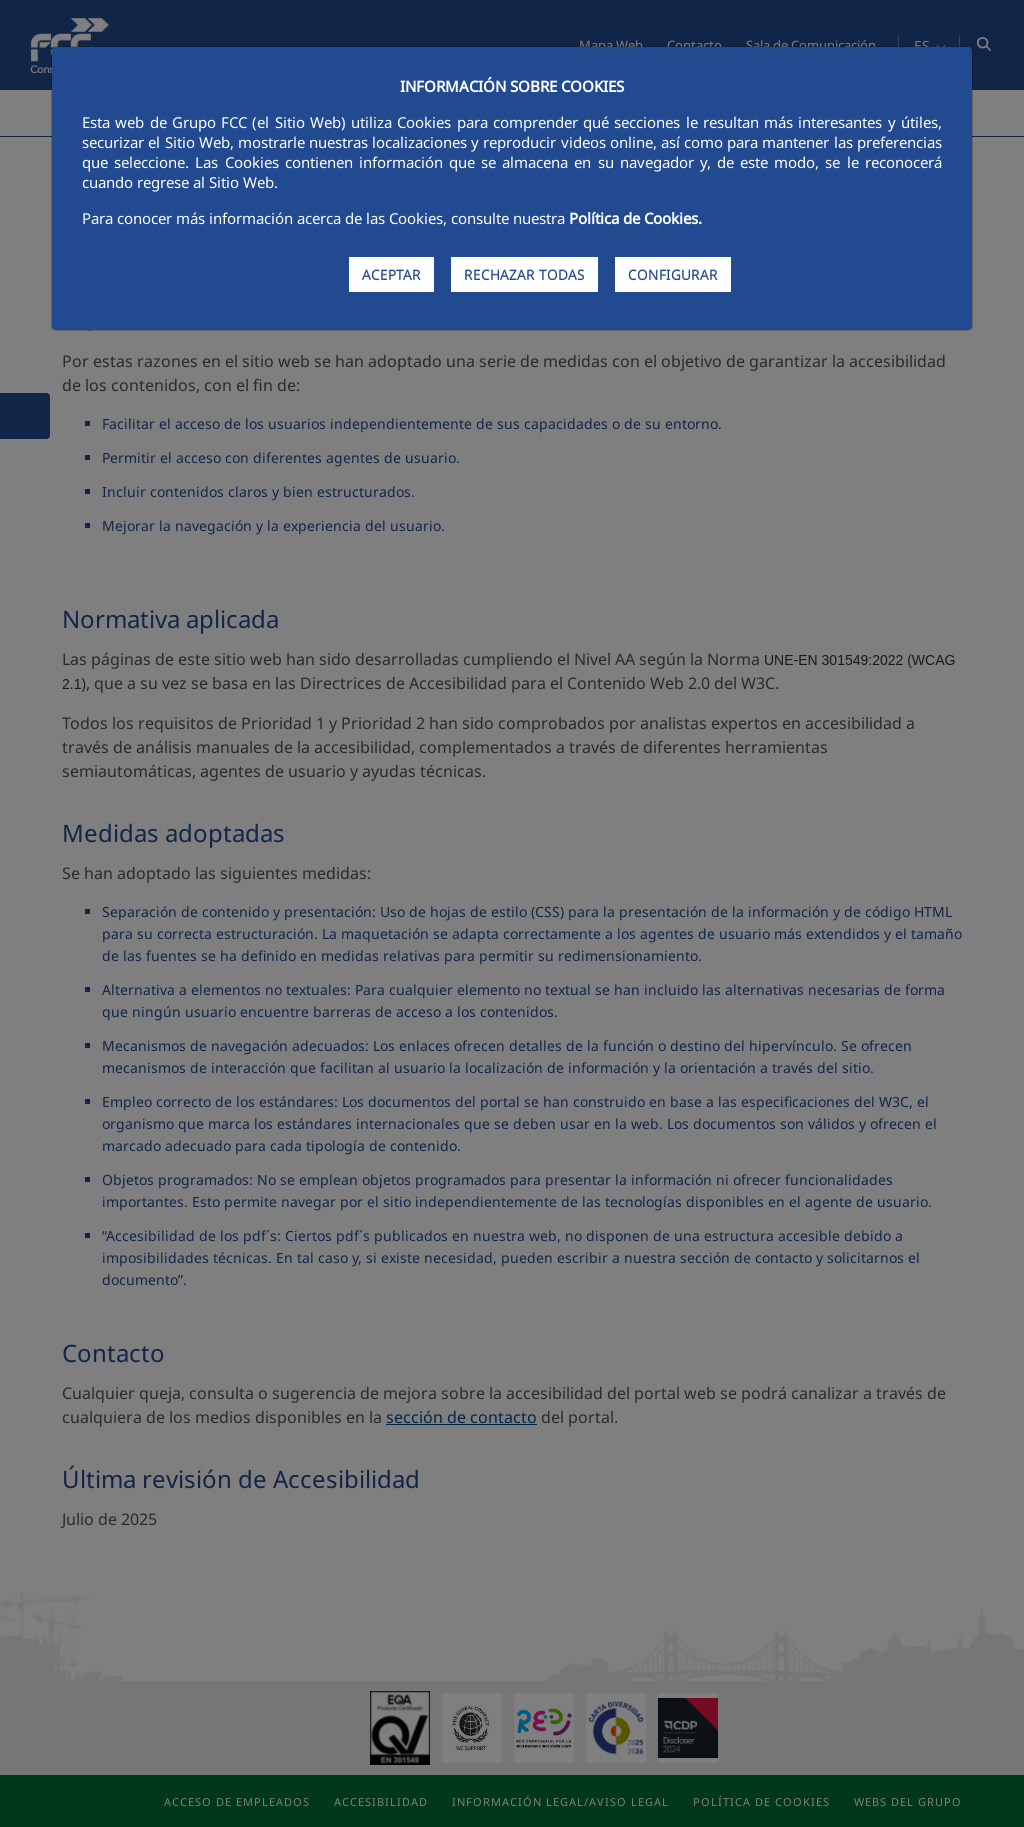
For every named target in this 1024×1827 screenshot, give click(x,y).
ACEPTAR (391, 274)
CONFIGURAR (673, 274)
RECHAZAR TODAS (524, 274)
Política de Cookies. (635, 218)
